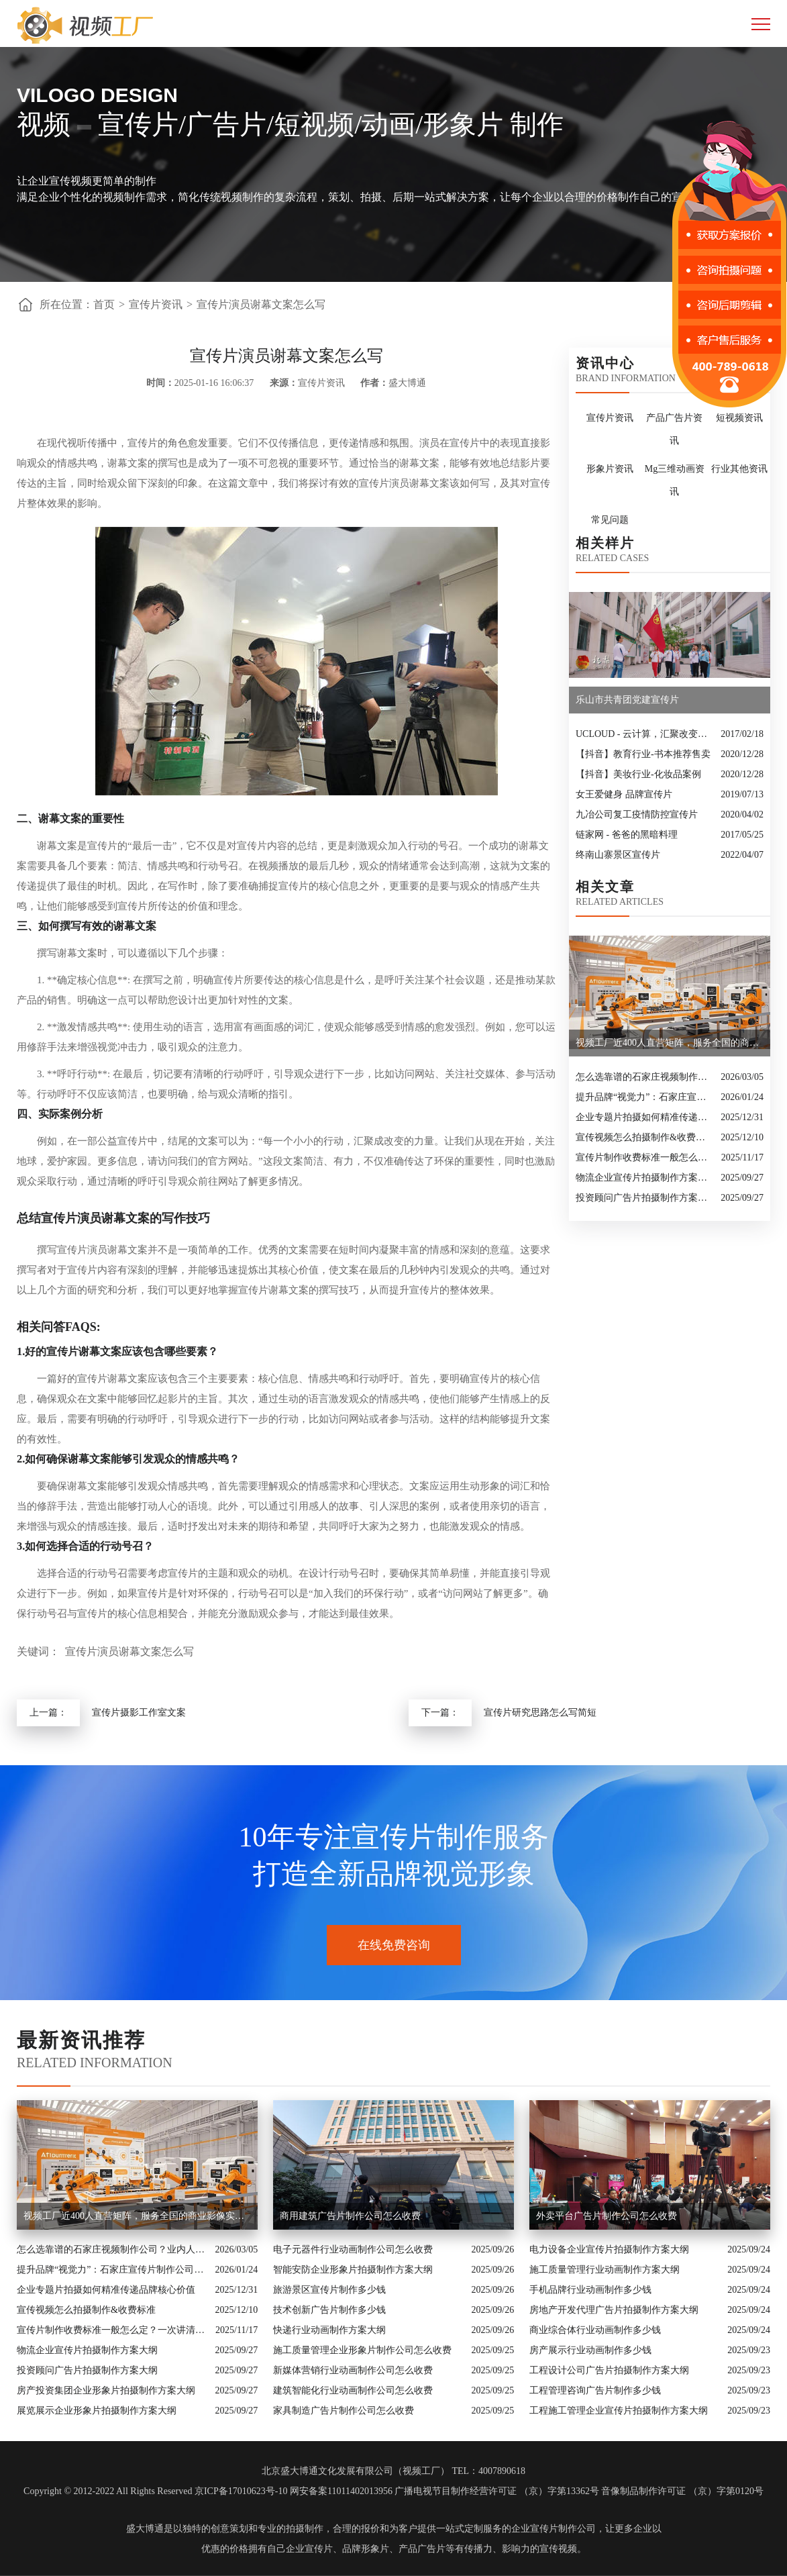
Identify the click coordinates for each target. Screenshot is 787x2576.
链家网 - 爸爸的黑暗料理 (627, 835)
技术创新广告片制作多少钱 (329, 2310)
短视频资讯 (739, 418)
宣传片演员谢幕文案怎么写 (261, 304)
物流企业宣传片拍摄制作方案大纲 (645, 1178)
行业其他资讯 (739, 469)
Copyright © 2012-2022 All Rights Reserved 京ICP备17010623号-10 (155, 2491)
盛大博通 (145, 2529)
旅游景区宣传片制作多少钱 (329, 2290)
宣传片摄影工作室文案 (139, 1712)
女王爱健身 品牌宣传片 (624, 794)
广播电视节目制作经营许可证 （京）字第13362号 (497, 2491)
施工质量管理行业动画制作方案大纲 (604, 2270)
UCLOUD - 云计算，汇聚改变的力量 (645, 734)
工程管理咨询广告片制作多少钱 (595, 2390)
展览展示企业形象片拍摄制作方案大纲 (96, 2411)
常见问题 (610, 520)
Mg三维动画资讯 (674, 480)
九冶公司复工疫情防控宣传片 (637, 814)
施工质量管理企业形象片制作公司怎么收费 (362, 2350)
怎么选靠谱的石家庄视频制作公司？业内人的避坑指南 (645, 1077)
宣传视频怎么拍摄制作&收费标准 (645, 1137)
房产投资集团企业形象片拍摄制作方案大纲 (106, 2390)
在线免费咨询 (394, 1945)
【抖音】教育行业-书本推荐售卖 (643, 754)
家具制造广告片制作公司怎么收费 (343, 2411)
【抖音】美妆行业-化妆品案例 (638, 774)
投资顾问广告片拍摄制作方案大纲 (645, 1198)
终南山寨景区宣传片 (618, 855)
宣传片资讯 (155, 304)
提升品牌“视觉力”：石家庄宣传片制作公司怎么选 (645, 1097)
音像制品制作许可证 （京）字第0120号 (682, 2491)
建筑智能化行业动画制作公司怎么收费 (353, 2390)
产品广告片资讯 (674, 429)
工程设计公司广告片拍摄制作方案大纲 (609, 2370)
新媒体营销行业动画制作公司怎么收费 (353, 2370)
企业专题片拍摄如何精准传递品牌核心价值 (645, 1117)
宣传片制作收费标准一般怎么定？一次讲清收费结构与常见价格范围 (645, 1157)
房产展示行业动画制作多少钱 (590, 2350)
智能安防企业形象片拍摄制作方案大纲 (353, 2270)
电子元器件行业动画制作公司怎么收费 (353, 2249)
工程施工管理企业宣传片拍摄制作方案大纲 (618, 2411)
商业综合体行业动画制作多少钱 (595, 2330)
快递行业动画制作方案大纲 (329, 2330)
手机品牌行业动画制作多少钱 (590, 2290)
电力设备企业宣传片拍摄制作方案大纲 (609, 2249)
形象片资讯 (609, 469)
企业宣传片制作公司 (553, 2529)
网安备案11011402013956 (341, 2491)
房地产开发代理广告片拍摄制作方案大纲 (613, 2310)
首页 (104, 304)
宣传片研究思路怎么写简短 (540, 1712)
